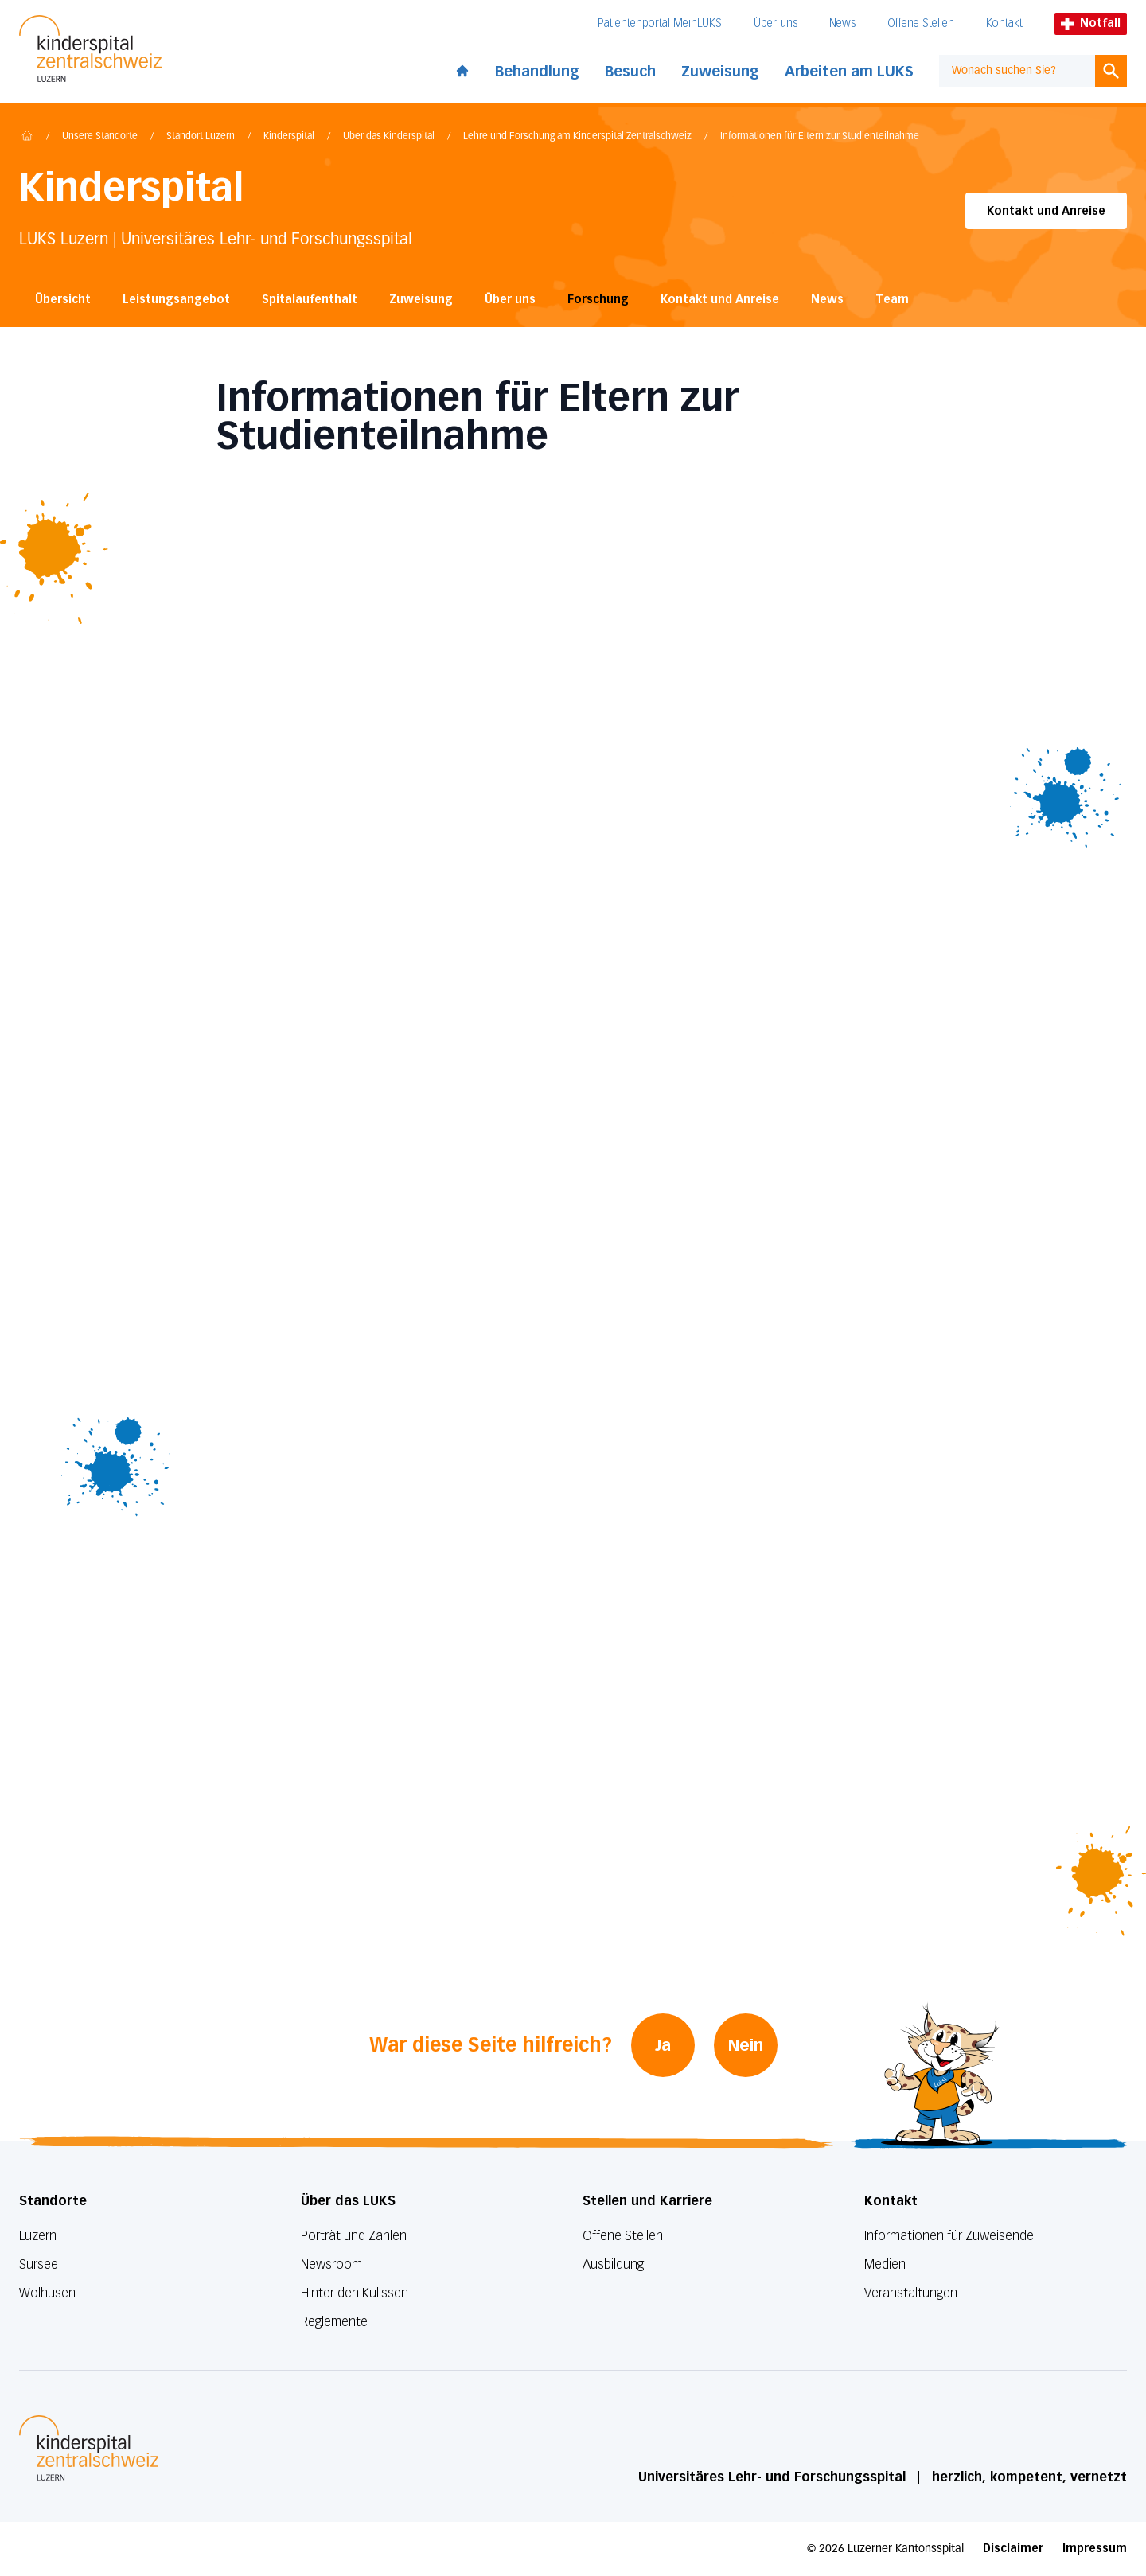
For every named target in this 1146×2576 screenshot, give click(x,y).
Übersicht (63, 299)
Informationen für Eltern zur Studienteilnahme (819, 137)
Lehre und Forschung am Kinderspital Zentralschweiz (577, 137)
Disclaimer (1013, 2548)
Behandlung (537, 71)
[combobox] (1017, 71)
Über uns (775, 23)
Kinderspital (288, 137)
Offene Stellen (920, 23)
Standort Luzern (200, 137)
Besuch (630, 71)
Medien (885, 2264)
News (842, 23)
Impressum (1094, 2548)
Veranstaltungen (910, 2293)
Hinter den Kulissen (354, 2293)
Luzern (38, 2235)
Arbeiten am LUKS (849, 71)
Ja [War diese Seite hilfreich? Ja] (663, 2045)
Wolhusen (47, 2293)
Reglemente (334, 2321)
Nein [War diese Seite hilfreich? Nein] (745, 2045)
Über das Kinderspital (389, 137)
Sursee (38, 2264)
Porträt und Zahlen (354, 2235)
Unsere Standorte (100, 137)
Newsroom (331, 2264)
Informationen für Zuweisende (949, 2235)
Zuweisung (720, 71)
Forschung (598, 299)
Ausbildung (613, 2264)
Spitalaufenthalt (309, 299)
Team (892, 299)
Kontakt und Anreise (1046, 211)
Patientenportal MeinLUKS (660, 23)
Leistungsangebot (176, 299)
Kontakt (1004, 23)
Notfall (1091, 23)
